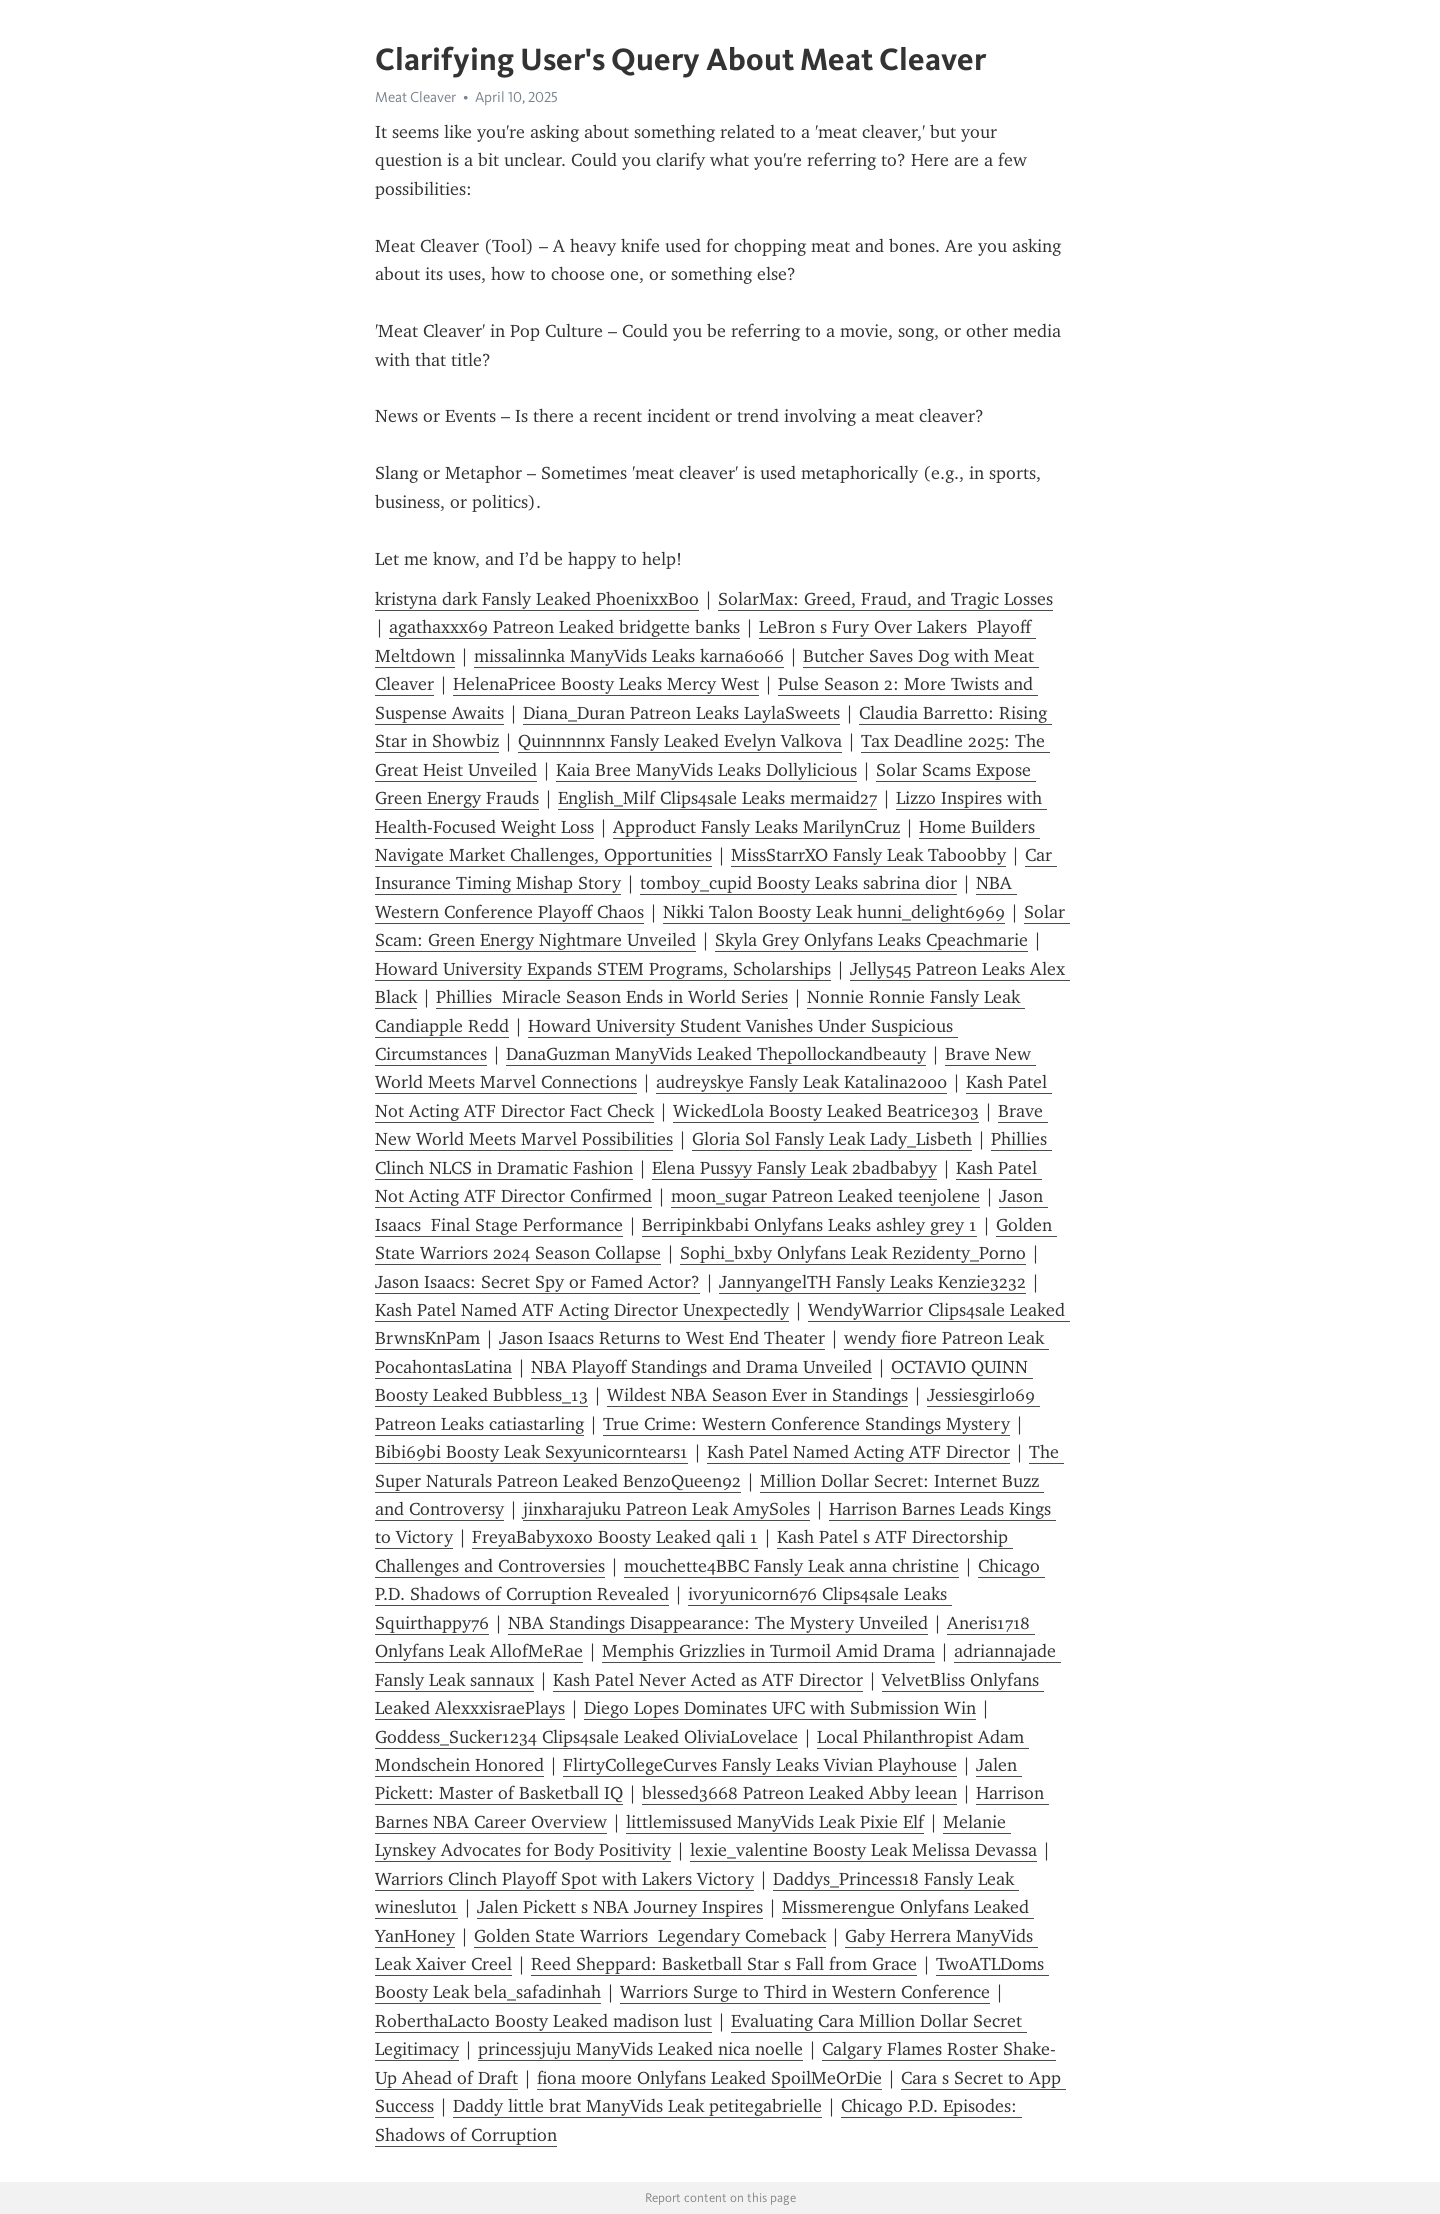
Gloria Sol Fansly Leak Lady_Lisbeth (832, 1139)
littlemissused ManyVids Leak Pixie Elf (775, 1822)
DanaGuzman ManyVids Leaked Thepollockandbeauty (716, 1054)
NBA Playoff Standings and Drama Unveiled (701, 1367)
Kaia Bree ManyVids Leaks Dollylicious (706, 770)
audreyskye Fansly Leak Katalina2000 (801, 1082)
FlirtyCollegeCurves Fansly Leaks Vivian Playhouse (760, 1765)
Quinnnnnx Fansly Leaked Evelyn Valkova (680, 741)
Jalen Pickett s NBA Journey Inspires (620, 1907)
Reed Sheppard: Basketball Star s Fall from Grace (724, 1964)
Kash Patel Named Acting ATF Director (858, 1452)
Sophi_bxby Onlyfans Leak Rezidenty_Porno (853, 1253)
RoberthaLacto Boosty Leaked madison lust (543, 2021)
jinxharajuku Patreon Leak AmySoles (666, 1509)
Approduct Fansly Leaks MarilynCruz (756, 827)
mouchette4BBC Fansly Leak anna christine (791, 1566)
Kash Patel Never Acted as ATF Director (708, 1680)
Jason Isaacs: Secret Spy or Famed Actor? (537, 1282)
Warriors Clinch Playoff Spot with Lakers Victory (564, 1879)
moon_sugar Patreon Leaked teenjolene (825, 1196)
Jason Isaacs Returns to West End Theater (662, 1338)
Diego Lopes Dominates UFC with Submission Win (780, 1708)
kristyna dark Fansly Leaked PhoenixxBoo (537, 599)
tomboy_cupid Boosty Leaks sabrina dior (798, 883)
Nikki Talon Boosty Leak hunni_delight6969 (834, 912)
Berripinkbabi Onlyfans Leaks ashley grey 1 (809, 1225)
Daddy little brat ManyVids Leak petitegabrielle (637, 2106)
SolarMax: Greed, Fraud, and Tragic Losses (885, 599)
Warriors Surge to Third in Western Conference (805, 1992)
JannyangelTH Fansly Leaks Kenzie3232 (872, 1282)
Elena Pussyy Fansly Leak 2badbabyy (794, 1168)
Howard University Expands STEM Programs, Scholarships (603, 969)
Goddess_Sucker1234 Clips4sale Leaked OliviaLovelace (586, 1737)
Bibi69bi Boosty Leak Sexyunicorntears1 (531, 1452)
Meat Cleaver (415, 97)
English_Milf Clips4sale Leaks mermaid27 (717, 798)
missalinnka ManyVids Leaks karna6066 (629, 656)
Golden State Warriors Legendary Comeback (650, 1936)
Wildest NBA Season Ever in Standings (757, 1395)
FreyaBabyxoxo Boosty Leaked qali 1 (615, 1537)
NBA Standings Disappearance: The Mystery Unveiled (718, 1623)
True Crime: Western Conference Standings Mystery (806, 1424)
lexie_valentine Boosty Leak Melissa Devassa (863, 1850)
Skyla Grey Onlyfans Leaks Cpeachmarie (871, 940)
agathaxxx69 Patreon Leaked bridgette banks (564, 627)
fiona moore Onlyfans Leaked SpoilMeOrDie (709, 2078)
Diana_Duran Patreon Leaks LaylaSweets (681, 713)
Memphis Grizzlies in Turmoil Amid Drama (768, 1651)
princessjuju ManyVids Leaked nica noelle (640, 2049)
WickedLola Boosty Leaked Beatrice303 (826, 1111)
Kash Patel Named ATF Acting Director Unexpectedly (582, 1310)
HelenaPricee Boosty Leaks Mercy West (606, 684)
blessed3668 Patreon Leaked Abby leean (799, 1793)
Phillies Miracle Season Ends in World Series (612, 997)
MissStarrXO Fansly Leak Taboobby (868, 855)
